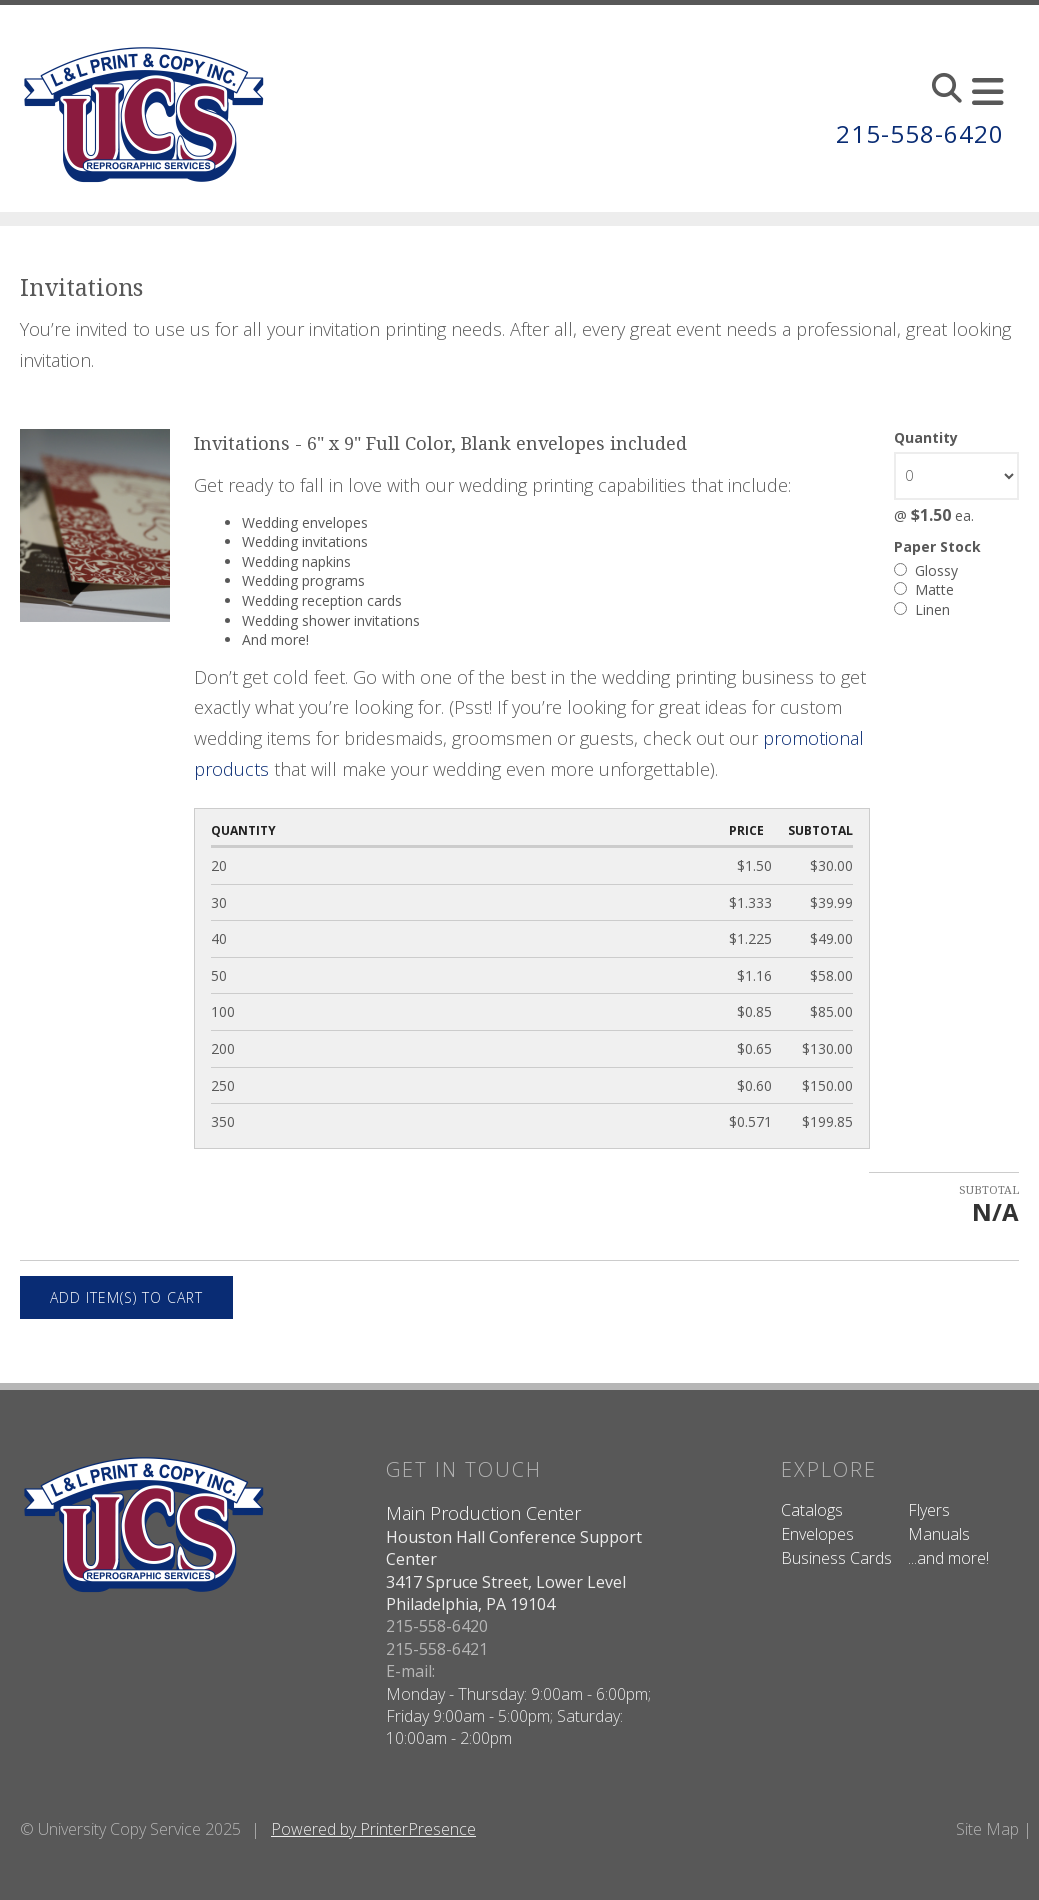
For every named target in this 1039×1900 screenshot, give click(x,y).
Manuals (939, 1534)
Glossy (926, 570)
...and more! (948, 1558)
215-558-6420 (920, 133)
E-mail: (410, 1671)
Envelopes (817, 1534)
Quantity (926, 437)
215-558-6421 (437, 1649)
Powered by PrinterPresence (373, 1829)
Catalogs (812, 1510)
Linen (922, 609)
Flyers (929, 1510)
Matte (924, 589)
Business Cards (836, 1558)
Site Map (987, 1829)
